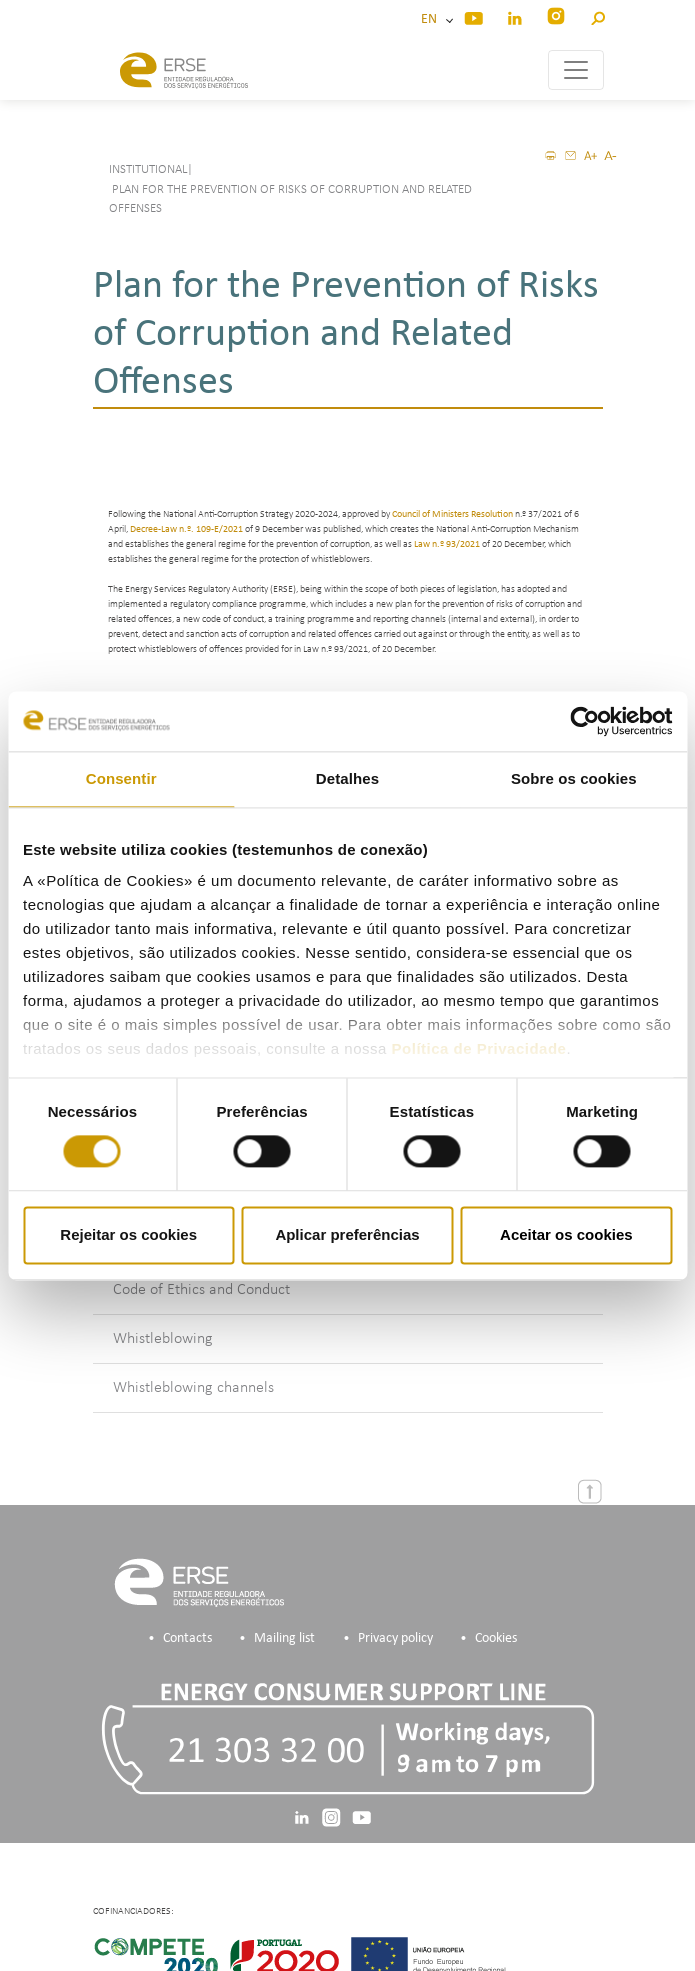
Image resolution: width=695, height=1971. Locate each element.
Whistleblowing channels (193, 1388)
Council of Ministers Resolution (452, 514)
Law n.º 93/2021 (448, 544)
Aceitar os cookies (566, 1234)
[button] (597, 15)
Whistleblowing (163, 1339)
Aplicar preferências (347, 1234)
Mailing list (284, 1638)
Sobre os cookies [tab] (574, 778)
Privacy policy (395, 1638)
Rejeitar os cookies (128, 1234)
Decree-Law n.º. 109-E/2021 (186, 529)
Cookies (496, 1638)
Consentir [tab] (121, 778)
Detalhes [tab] (347, 778)
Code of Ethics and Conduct (201, 1290)
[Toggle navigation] (576, 70)
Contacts (187, 1638)
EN (432, 19)
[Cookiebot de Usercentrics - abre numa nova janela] (584, 721)
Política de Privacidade (479, 1048)
